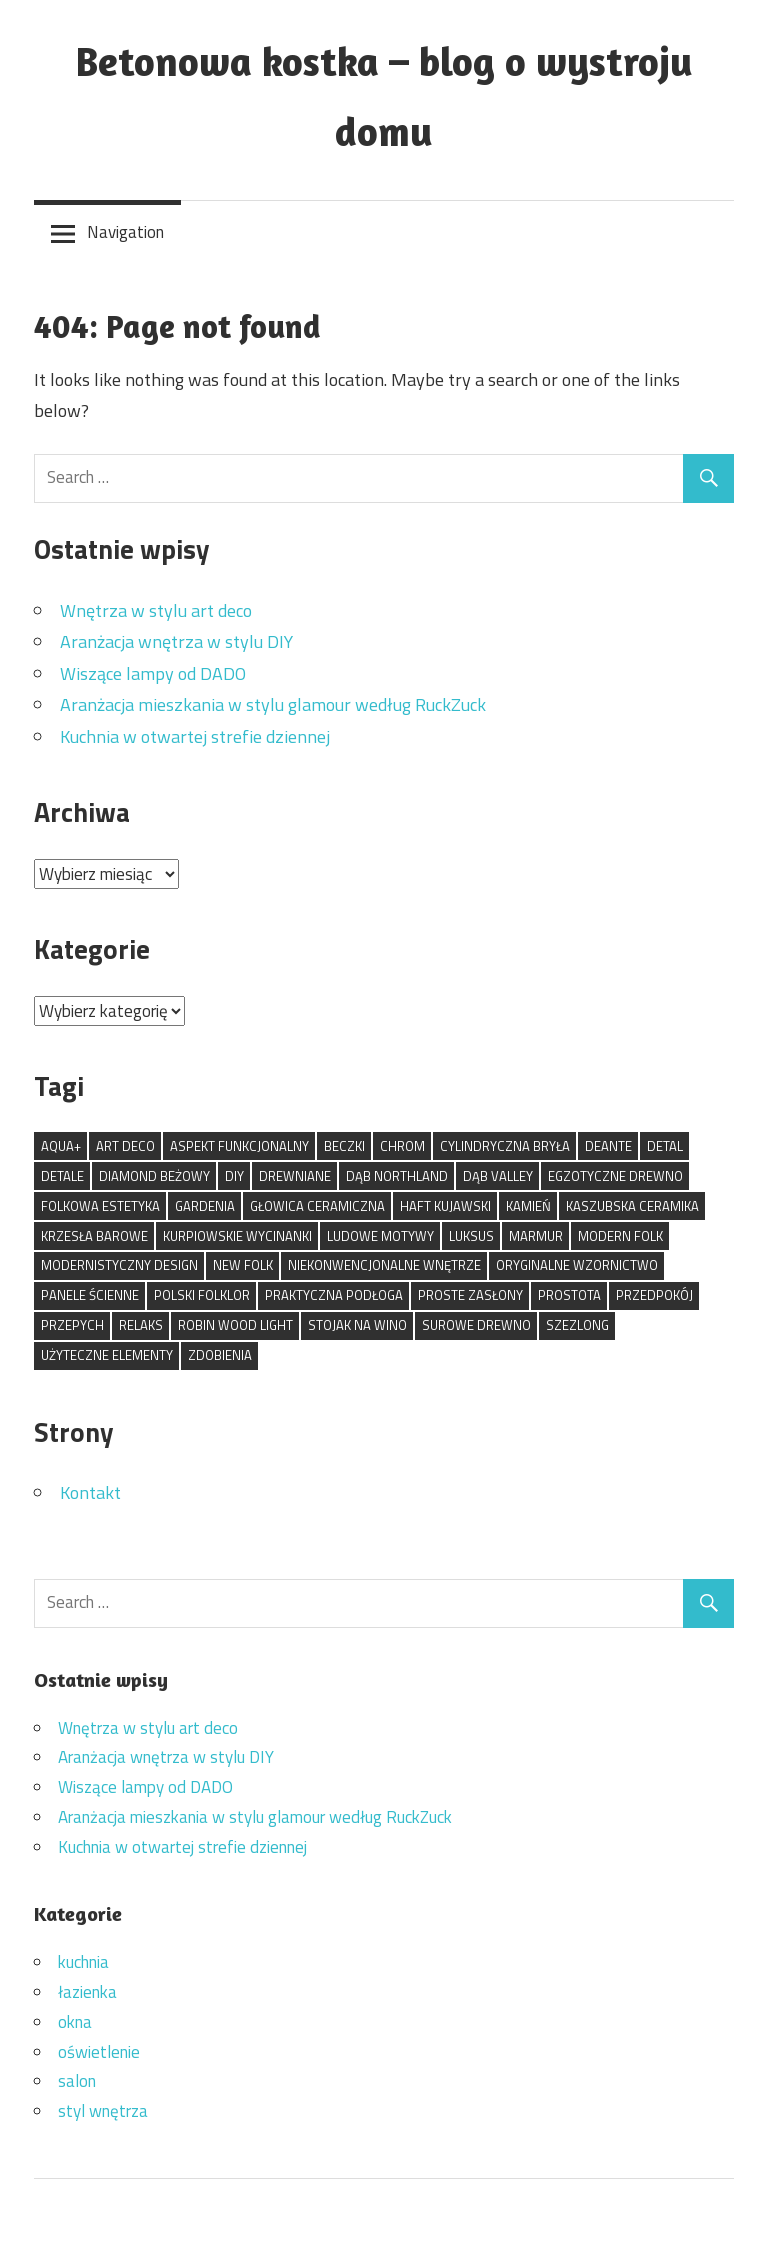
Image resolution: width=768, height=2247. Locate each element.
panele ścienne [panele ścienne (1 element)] (90, 1295)
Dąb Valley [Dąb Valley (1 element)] (498, 1176)
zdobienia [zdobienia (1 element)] (220, 1355)
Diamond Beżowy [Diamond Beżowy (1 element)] (154, 1176)
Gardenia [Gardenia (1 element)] (205, 1206)
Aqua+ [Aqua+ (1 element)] (61, 1146)
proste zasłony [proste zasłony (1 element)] (470, 1295)
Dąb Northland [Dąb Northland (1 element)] (397, 1176)
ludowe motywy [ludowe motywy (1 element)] (380, 1236)
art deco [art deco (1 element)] (125, 1146)
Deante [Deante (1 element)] (608, 1146)
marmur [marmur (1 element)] (536, 1236)
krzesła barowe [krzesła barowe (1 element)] (94, 1236)
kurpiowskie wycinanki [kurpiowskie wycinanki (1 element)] (237, 1236)
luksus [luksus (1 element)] (471, 1236)
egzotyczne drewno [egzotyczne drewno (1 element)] (615, 1176)
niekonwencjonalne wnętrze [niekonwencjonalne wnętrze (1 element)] (384, 1265)
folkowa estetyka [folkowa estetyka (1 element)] (100, 1206)
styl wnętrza (103, 2111)
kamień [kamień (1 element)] (528, 1206)
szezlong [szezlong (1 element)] (577, 1325)
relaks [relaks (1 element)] (141, 1325)
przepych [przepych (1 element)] (72, 1325)
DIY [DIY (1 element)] (234, 1176)
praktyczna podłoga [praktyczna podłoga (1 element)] (334, 1295)
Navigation (125, 232)
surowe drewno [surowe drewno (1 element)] (476, 1325)
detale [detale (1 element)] (62, 1176)
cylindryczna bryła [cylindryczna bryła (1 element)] (505, 1146)
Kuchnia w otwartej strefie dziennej (195, 736)
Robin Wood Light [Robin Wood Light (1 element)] (235, 1325)
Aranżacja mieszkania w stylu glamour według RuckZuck (273, 704)
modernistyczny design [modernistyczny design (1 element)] (119, 1265)
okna (75, 2022)
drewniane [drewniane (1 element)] (295, 1176)
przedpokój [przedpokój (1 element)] (654, 1295)
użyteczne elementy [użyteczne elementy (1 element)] (107, 1355)
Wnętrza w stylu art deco (156, 610)
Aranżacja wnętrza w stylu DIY (176, 641)
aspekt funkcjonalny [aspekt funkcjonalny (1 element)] (239, 1146)
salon (77, 2081)
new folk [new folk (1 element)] (243, 1265)
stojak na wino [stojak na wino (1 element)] (357, 1325)
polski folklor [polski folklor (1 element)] (202, 1295)
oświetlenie (99, 2052)
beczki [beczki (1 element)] (344, 1146)
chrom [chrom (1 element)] (402, 1146)
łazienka (87, 1992)
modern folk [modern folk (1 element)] (620, 1236)
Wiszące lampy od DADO (153, 673)
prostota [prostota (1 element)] (569, 1295)
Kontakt (90, 1492)
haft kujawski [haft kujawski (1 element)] (445, 1206)
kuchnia (83, 1962)
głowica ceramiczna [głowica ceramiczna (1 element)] (317, 1206)
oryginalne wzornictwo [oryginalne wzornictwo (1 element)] (577, 1265)
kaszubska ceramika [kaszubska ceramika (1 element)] (632, 1206)
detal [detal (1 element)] (665, 1146)
